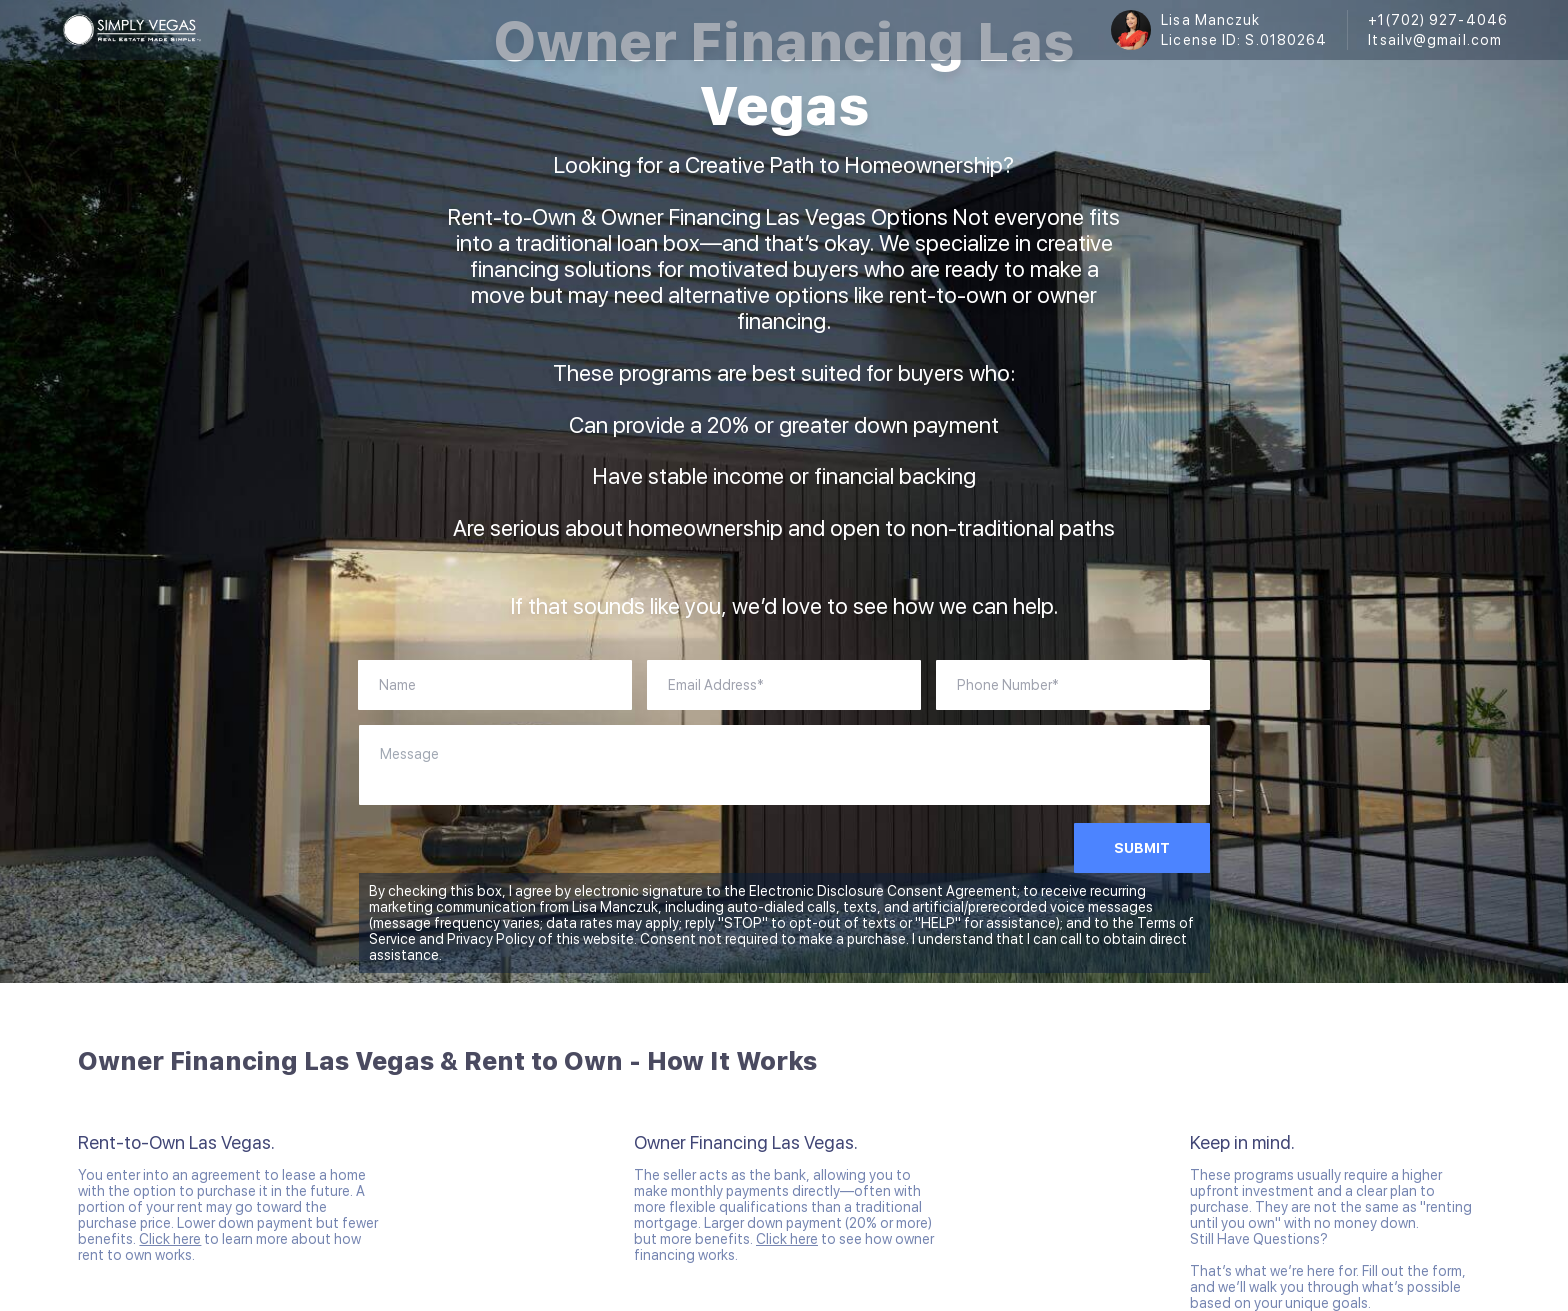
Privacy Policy (491, 939)
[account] (784, 685)
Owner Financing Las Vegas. (746, 1142)
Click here (170, 1239)
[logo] (132, 30)
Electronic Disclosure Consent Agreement (883, 891)
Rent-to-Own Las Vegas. (176, 1142)
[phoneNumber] (1073, 685)
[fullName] (495, 685)
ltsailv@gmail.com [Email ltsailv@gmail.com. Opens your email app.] (1435, 40)
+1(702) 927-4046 (1438, 20)
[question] (784, 765)
